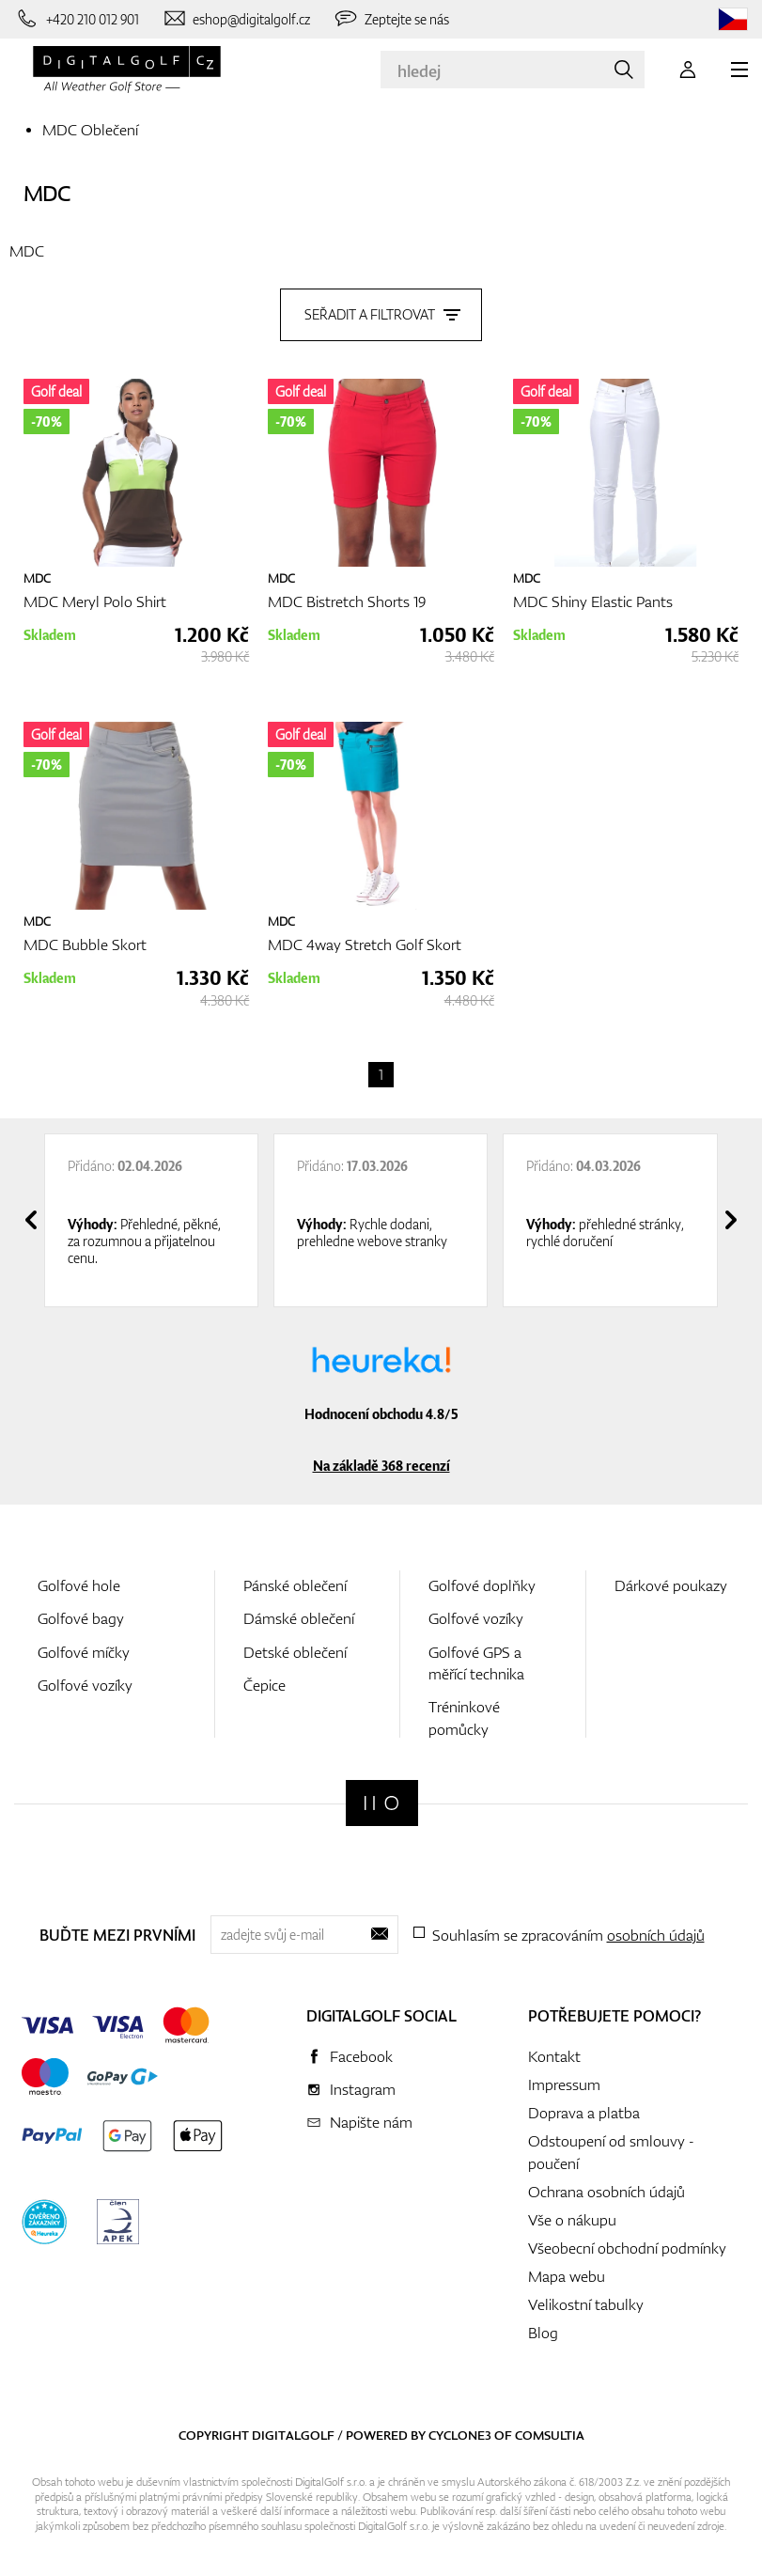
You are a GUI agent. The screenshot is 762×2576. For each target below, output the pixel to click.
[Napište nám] (236, 19)
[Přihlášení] (688, 70)
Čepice (264, 1680)
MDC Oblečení (90, 129)
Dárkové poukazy (670, 1580)
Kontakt (554, 2051)
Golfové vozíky (85, 1680)
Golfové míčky (84, 1647)
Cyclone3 (459, 2430)
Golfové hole (79, 1580)
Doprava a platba (584, 2108)
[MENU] (739, 69)
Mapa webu (566, 2271)
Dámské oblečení (298, 1613)
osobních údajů (656, 1930)
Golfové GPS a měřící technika (476, 1658)
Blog (543, 2328)
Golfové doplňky (482, 1580)
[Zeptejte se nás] (391, 19)
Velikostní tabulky (586, 2299)
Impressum (564, 2079)
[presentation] (31, 1215)
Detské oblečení (295, 1647)
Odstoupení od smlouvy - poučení (611, 2147)
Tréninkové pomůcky (464, 1713)
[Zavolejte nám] (76, 19)
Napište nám (371, 2117)
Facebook (361, 2051)
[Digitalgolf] (382, 1798)
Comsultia (549, 2430)
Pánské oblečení (295, 1580)
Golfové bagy (81, 1613)
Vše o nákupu (572, 2215)
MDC (46, 193)
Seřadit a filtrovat (381, 310)
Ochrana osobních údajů (606, 2187)
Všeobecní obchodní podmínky (627, 2243)
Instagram (363, 2084)
